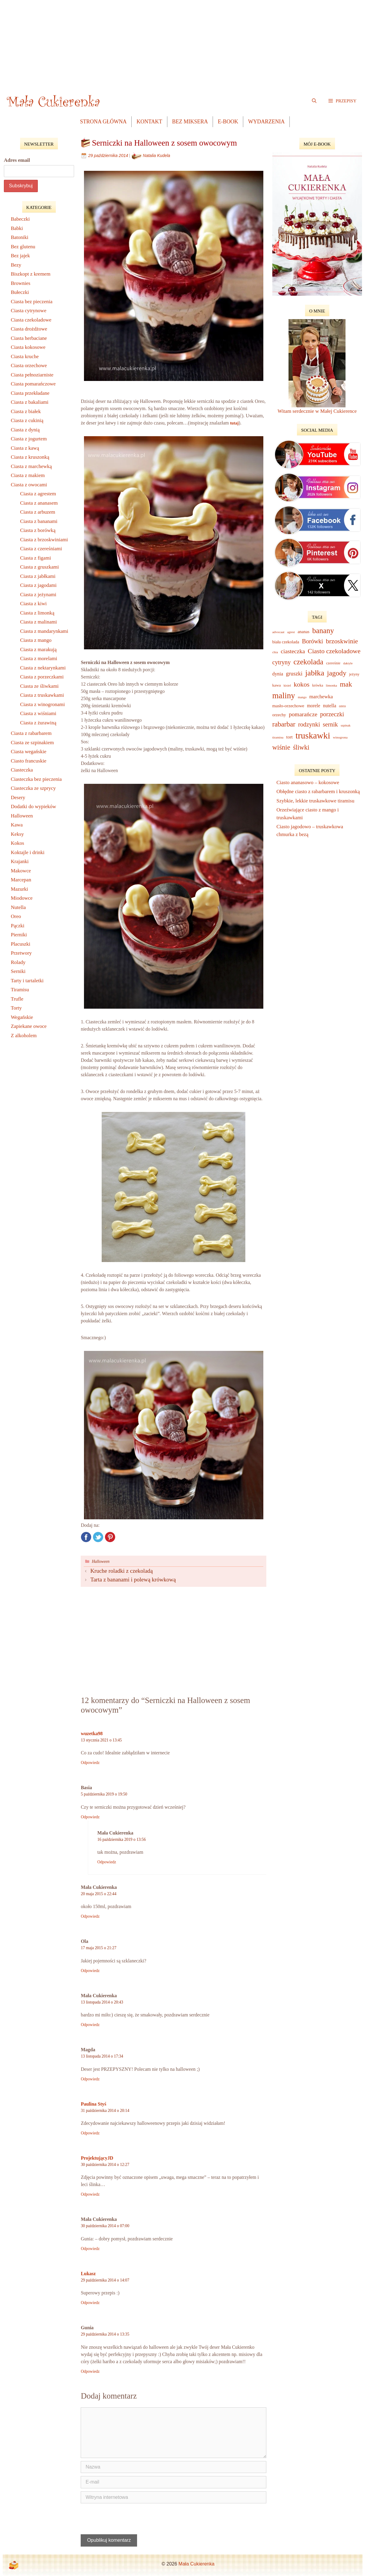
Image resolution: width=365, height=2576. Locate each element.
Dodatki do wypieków (33, 806)
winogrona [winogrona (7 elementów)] (340, 737)
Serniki (18, 971)
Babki (17, 228)
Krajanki (19, 861)
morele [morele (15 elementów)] (313, 705)
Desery (18, 797)
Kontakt (149, 122)
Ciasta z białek (26, 411)
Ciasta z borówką (37, 530)
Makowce (21, 871)
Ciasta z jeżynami (38, 594)
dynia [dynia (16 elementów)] (277, 674)
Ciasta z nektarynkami (43, 668)
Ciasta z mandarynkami (44, 631)
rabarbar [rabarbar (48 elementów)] (283, 724)
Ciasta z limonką (37, 613)
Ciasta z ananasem (39, 503)
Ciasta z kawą (25, 448)
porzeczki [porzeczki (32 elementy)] (332, 714)
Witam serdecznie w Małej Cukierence (317, 411)
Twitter (98, 1536)
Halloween (100, 1561)
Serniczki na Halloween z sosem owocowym (164, 142)
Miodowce (22, 898)
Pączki (17, 926)
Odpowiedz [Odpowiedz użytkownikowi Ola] (90, 1970)
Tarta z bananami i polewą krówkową (133, 1579)
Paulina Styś (93, 2103)
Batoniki (19, 237)
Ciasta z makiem (28, 475)
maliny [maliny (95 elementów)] (283, 695)
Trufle (17, 999)
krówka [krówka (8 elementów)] (317, 685)
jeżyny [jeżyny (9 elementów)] (354, 674)
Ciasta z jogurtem (29, 439)
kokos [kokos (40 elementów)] (301, 684)
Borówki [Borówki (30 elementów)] (312, 641)
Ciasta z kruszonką (30, 457)
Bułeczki (20, 292)
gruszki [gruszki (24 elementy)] (294, 673)
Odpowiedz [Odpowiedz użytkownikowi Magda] (90, 2079)
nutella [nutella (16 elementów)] (329, 705)
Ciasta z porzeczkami (42, 677)
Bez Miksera (190, 122)
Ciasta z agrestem (38, 494)
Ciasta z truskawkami (42, 695)
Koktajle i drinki (27, 852)
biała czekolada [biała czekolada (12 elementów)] (285, 641)
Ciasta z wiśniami (38, 713)
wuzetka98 (92, 1733)
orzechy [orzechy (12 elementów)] (279, 714)
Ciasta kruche (25, 356)
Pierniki (19, 935)
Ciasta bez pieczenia (31, 301)
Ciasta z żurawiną (38, 723)
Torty (16, 1008)
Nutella (18, 907)
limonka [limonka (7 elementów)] (331, 685)
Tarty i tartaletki (27, 980)
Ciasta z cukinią (27, 420)
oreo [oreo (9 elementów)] (342, 706)
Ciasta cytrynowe (28, 310)
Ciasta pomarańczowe (33, 384)
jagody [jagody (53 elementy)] (336, 673)
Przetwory (21, 953)
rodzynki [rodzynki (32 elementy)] (309, 724)
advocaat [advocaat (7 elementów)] (278, 632)
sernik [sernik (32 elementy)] (330, 724)
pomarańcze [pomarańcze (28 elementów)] (303, 714)
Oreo (16, 916)
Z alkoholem (24, 1035)
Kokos (17, 843)
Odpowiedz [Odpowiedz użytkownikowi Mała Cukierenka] (106, 1862)
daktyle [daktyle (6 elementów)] (347, 663)
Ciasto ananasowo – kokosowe (308, 782)
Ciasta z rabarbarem (31, 733)
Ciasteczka (22, 770)
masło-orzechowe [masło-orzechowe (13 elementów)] (288, 705)
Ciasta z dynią (25, 430)
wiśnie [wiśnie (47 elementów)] (281, 747)
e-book (228, 122)
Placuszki (20, 944)
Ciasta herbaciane (29, 338)
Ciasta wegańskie (28, 751)
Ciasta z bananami (39, 521)
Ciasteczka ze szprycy (33, 788)
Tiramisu (20, 989)
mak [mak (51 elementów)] (346, 684)
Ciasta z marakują (38, 649)
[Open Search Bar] (314, 101)
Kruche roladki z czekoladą (121, 1571)
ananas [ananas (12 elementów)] (303, 631)
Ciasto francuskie (28, 761)
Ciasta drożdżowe (29, 329)
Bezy (16, 265)
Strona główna (103, 122)
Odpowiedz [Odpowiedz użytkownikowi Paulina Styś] (90, 2133)
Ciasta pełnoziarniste (32, 375)
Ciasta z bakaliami (30, 402)
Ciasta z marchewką (31, 466)
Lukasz (88, 2273)
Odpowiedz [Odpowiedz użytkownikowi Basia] (90, 1817)
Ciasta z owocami (29, 485)
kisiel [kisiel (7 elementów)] (287, 685)
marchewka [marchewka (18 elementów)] (321, 696)
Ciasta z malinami (38, 622)
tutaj (234, 423)
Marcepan (21, 880)
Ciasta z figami (35, 558)
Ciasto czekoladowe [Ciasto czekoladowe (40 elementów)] (334, 651)
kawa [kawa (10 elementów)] (276, 685)
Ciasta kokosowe (28, 347)
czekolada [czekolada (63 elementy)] (308, 662)
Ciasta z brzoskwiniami (44, 539)
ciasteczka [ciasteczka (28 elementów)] (293, 651)
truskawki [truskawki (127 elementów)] (312, 735)
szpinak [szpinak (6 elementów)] (346, 725)
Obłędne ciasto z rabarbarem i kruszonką (318, 791)
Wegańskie (22, 1017)
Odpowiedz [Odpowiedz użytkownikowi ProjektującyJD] (90, 2194)
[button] (342, 101)
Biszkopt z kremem (30, 274)
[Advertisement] (183, 42)
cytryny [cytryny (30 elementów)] (281, 662)
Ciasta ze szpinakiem (32, 742)
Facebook (86, 1536)
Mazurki (19, 889)
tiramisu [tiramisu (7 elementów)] (277, 737)
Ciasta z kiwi (33, 603)
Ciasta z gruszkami (39, 567)
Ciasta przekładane (30, 393)
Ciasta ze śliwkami (39, 686)
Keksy (17, 834)
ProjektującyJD (97, 2158)
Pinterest (110, 1536)
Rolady (18, 962)
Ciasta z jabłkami (37, 576)
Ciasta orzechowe (29, 365)
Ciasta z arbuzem (37, 512)
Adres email (17, 160)
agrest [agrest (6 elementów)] (291, 632)
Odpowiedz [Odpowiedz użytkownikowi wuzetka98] (90, 1762)
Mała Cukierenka (196, 2563)
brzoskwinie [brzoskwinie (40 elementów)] (342, 641)
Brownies (20, 283)
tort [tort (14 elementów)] (289, 736)
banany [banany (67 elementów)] (323, 631)
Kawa (17, 825)
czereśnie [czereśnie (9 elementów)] (333, 663)
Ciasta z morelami (38, 658)
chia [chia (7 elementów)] (275, 652)
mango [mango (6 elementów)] (302, 697)
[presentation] (121, 2519)
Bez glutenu (23, 246)
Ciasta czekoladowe (31, 320)
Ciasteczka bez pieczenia (36, 779)
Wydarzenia (266, 122)
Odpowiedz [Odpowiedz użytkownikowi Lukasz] (90, 2302)
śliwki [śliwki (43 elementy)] (301, 747)
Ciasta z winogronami (42, 704)
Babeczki (20, 219)
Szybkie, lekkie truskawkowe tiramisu (316, 801)
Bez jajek (20, 255)
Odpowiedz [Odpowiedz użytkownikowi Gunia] (90, 2371)
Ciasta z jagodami (38, 585)
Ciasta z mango (36, 640)
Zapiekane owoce (28, 1026)
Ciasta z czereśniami (41, 548)
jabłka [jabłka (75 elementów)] (314, 673)
